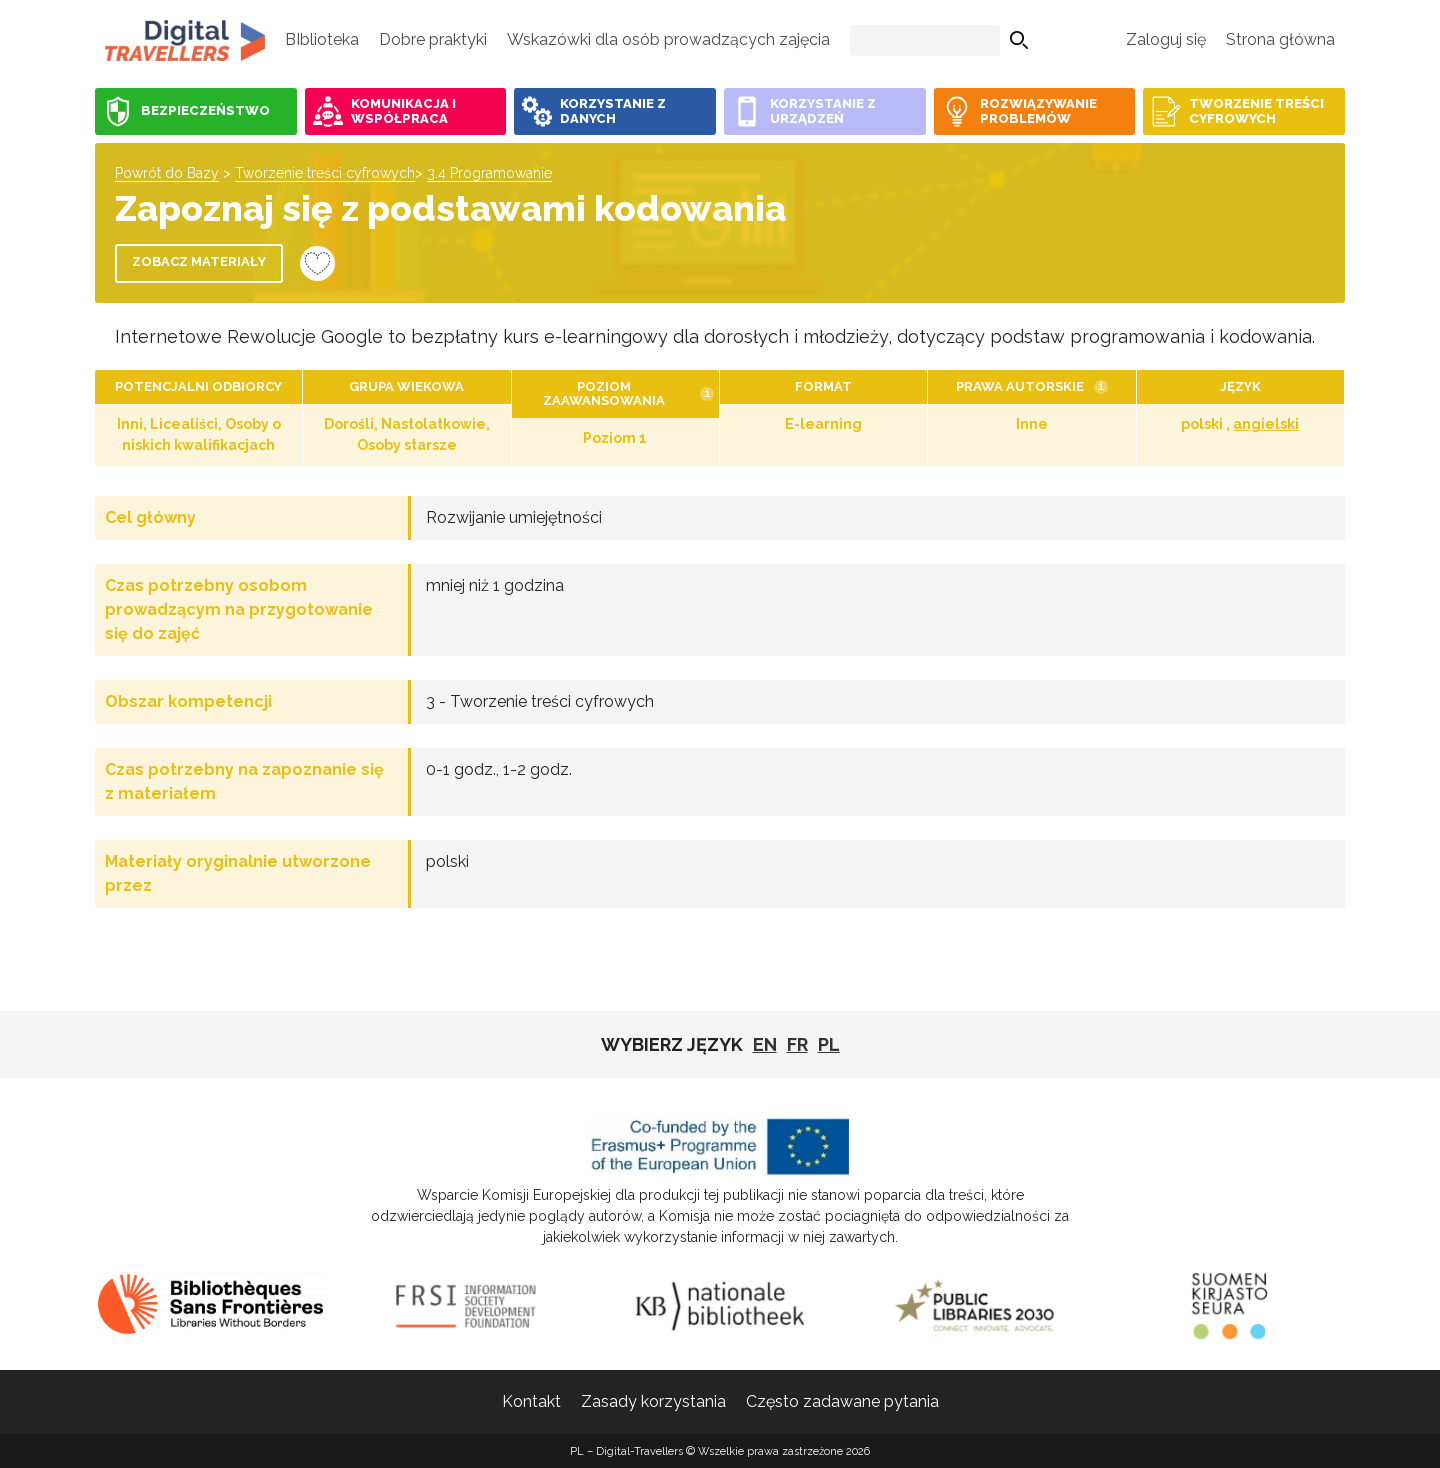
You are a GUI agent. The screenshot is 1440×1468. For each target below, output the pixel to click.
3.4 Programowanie (489, 173)
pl (829, 1044)
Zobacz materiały (199, 261)
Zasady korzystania (653, 1401)
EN (765, 1044)
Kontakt (531, 1401)
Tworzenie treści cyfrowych (325, 173)
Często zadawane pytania (842, 1401)
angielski (1266, 424)
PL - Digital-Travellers (185, 40)
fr (797, 1044)
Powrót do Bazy (167, 173)
